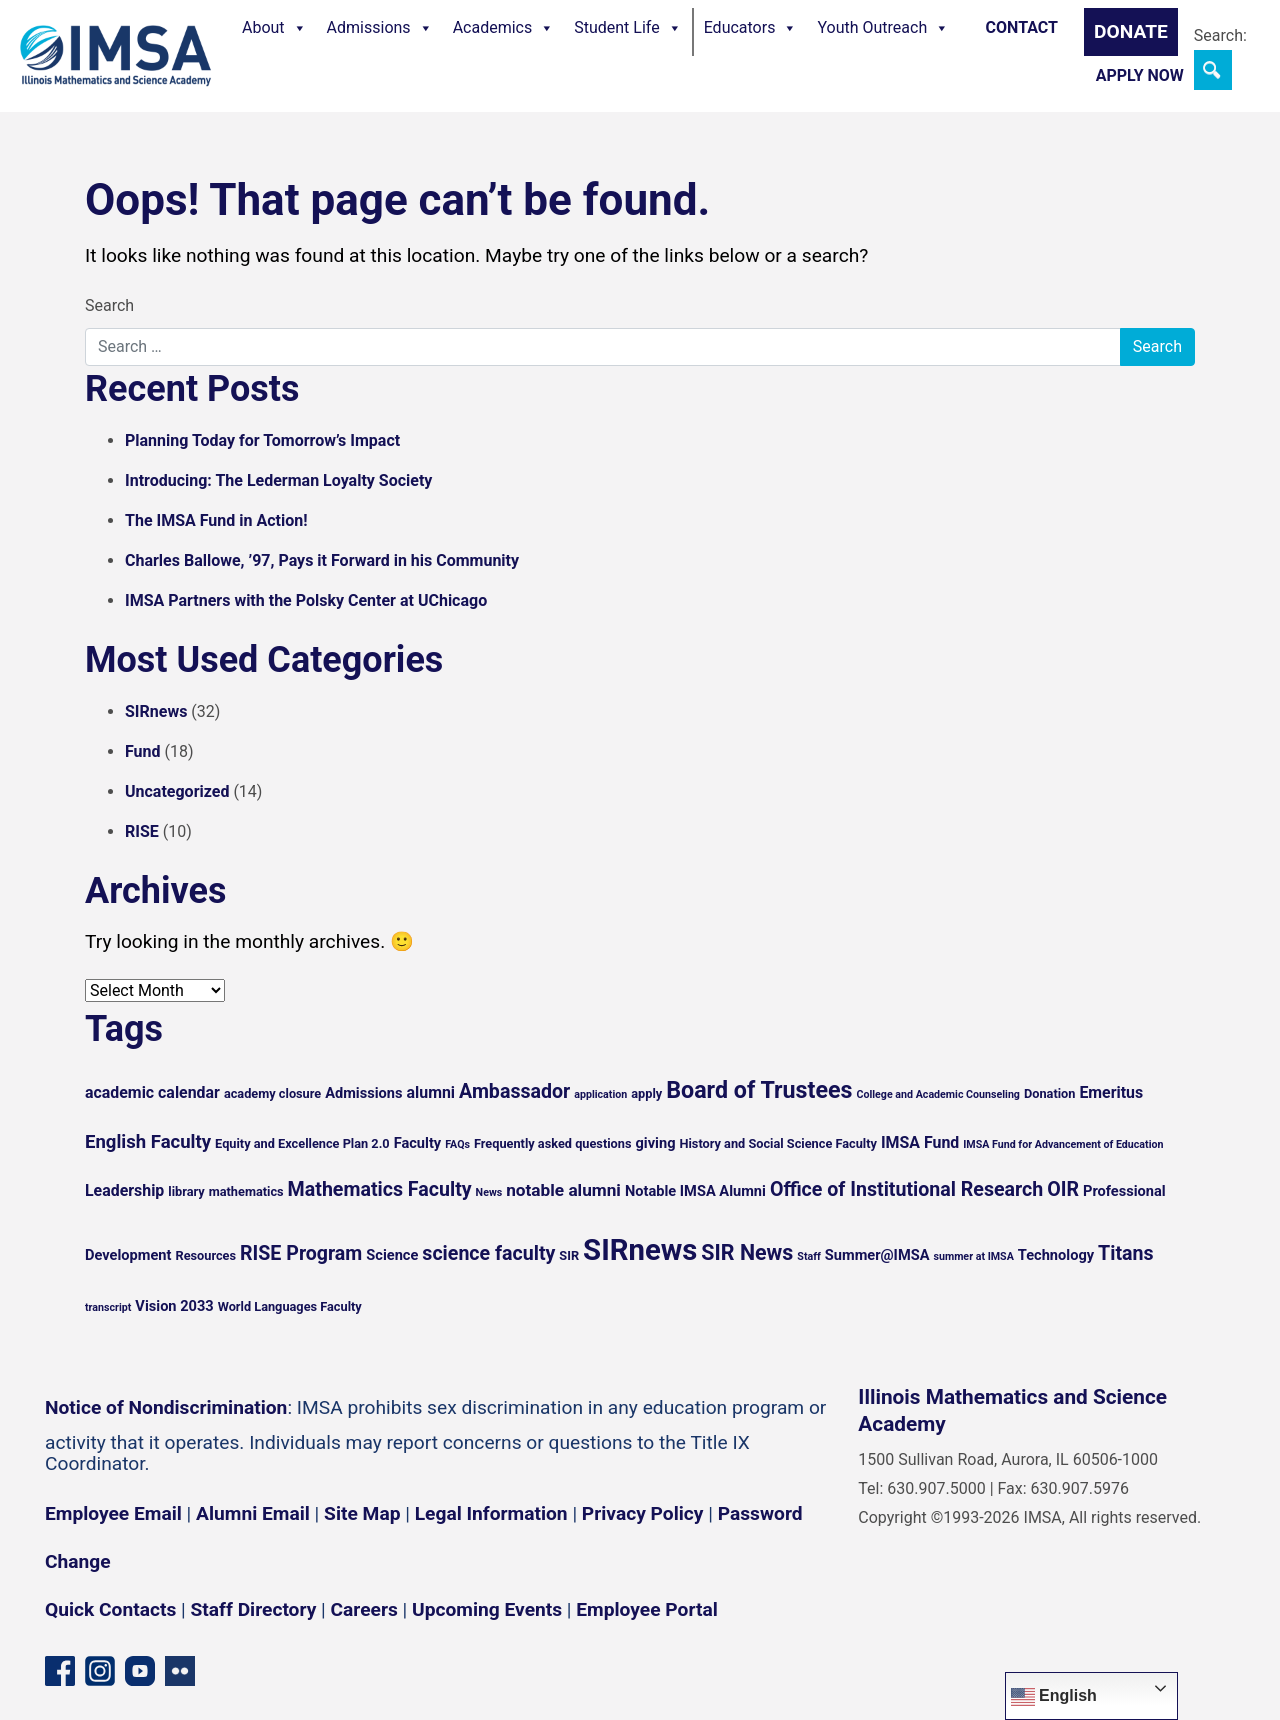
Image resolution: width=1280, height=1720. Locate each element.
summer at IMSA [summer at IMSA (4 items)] (973, 1256)
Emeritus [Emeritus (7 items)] (1111, 1092)
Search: (1220, 35)
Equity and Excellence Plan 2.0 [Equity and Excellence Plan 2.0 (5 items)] (302, 1143)
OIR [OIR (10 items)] (1063, 1189)
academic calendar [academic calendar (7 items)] (152, 1092)
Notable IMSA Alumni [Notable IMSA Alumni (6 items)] (695, 1191)
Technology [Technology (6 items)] (1056, 1255)
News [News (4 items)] (489, 1192)
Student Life (627, 28)
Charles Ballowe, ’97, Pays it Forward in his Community (322, 560)
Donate (1131, 31)
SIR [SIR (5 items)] (569, 1255)
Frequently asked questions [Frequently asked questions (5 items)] (553, 1143)
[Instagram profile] (100, 1669)
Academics (504, 28)
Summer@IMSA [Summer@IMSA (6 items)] (877, 1255)
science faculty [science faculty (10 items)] (488, 1253)
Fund (143, 751)
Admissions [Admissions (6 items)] (363, 1093)
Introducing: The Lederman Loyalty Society (278, 480)
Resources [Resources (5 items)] (205, 1255)
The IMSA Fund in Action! (216, 520)
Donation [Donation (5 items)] (1050, 1093)
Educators (751, 28)
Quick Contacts (110, 1609)
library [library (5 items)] (186, 1191)
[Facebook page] (60, 1669)
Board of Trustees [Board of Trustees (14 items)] (759, 1090)
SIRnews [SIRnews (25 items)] (640, 1250)
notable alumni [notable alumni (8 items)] (563, 1190)
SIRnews (156, 711)
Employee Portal (646, 1609)
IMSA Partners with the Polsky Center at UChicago (306, 600)
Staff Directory (254, 1609)
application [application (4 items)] (600, 1094)
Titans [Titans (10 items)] (1126, 1253)
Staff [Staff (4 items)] (809, 1256)
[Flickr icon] (180, 1669)
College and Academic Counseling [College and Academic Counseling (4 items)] (937, 1094)
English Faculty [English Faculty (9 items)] (148, 1142)
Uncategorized (177, 791)
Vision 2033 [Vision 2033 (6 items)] (174, 1306)
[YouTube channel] (140, 1669)
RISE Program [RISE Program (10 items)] (301, 1253)
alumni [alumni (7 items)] (431, 1092)
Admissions (380, 28)
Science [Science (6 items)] (392, 1255)
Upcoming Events (487, 1609)
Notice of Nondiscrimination (166, 1407)
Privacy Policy (643, 1513)
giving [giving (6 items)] (655, 1143)
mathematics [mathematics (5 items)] (246, 1191)
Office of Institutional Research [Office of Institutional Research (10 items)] (906, 1189)
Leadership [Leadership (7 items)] (124, 1190)
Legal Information (491, 1513)
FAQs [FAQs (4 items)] (457, 1144)
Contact (1022, 27)
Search (109, 305)
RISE (142, 831)
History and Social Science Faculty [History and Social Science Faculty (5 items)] (777, 1143)
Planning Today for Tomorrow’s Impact (262, 440)
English (1054, 1697)
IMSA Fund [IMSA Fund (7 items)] (920, 1142)
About (274, 28)
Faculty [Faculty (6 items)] (418, 1143)
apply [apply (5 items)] (646, 1093)
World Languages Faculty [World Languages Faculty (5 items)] (290, 1306)
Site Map (362, 1513)
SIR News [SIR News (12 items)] (747, 1252)
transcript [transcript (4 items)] (108, 1307)
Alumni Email (253, 1513)
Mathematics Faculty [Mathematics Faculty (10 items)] (380, 1189)
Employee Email (113, 1513)
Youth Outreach (883, 28)
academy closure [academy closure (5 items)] (272, 1093)
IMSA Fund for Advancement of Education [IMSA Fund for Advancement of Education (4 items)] (1063, 1144)
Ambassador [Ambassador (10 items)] (514, 1091)
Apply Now (1140, 75)
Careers (364, 1609)
